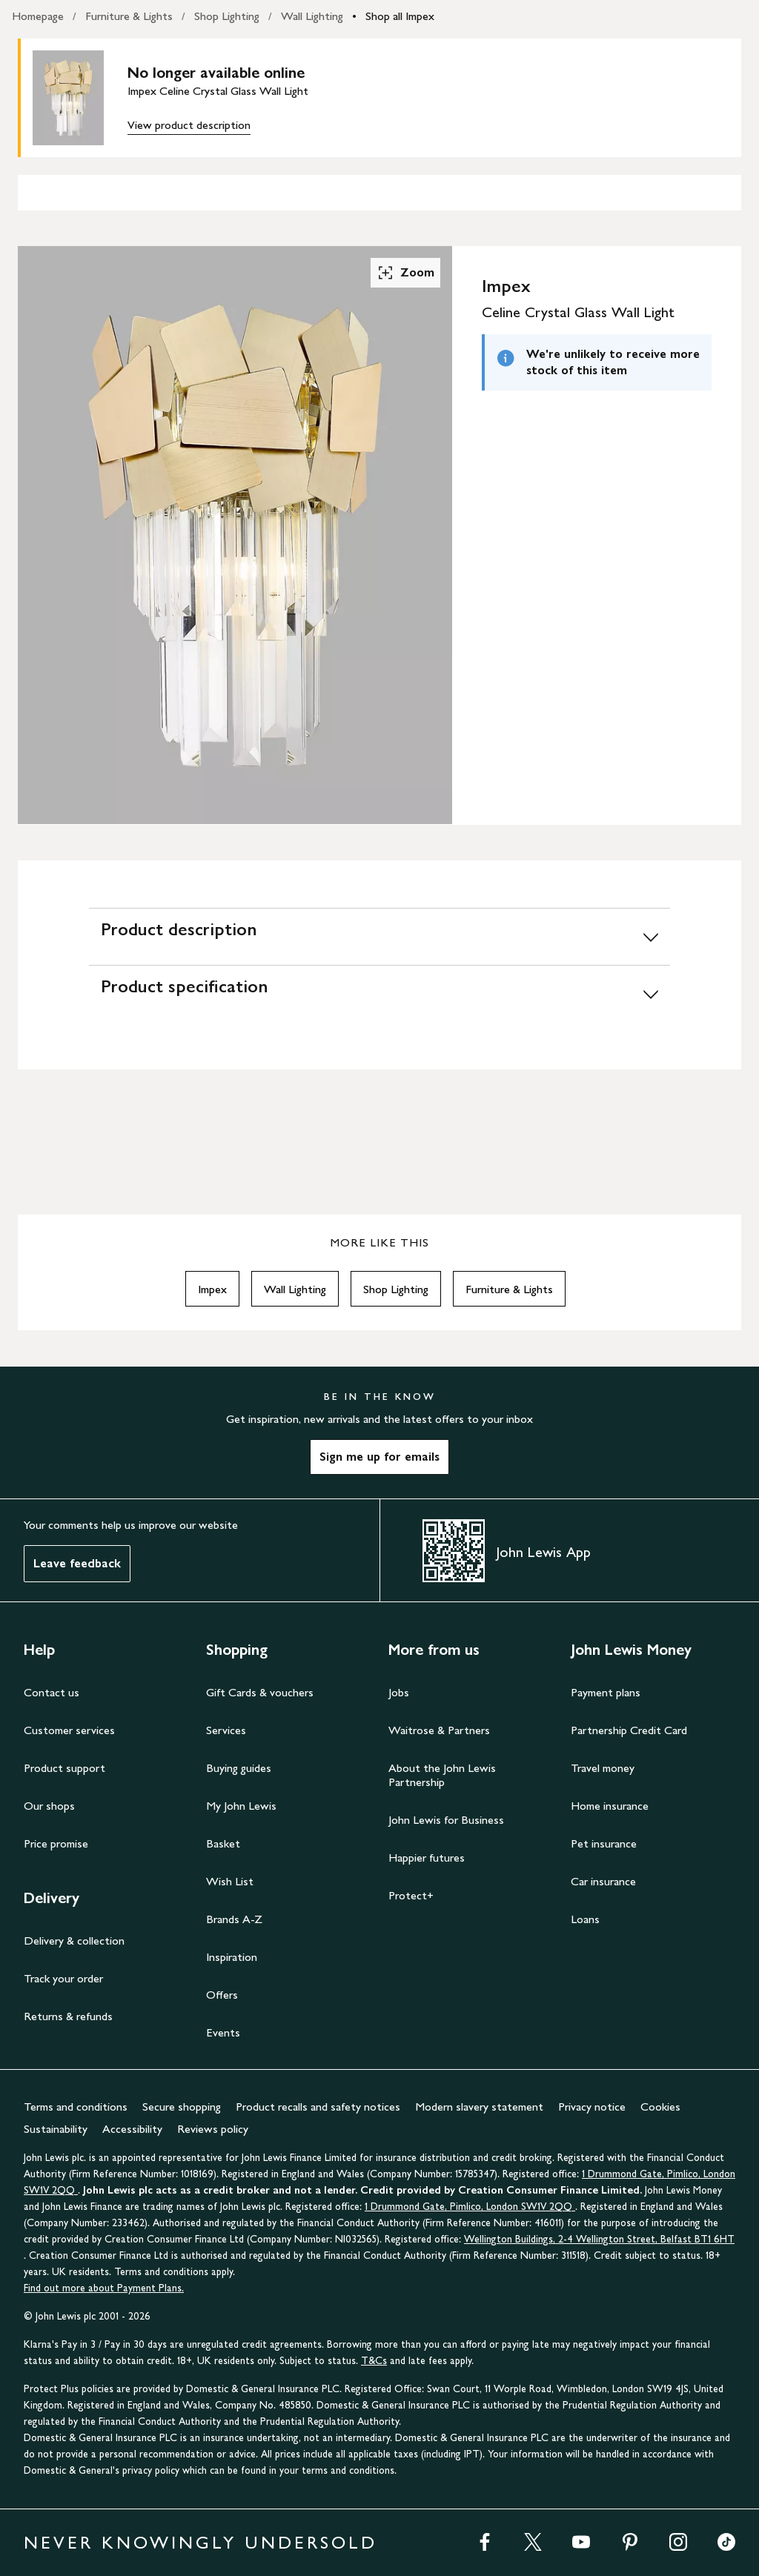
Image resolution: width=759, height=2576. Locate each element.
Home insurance (610, 1806)
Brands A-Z (234, 1919)
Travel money (602, 1768)
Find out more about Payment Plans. (104, 2288)
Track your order (63, 1978)
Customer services (69, 1730)
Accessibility (132, 2129)
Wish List (229, 1881)
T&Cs (374, 2360)
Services (226, 1730)
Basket (223, 1843)
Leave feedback (77, 1563)
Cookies (660, 2106)
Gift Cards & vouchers (260, 1692)
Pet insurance (604, 1843)
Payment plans (605, 1692)
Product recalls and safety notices (318, 2106)
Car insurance (603, 1881)
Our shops (49, 1806)
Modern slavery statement (479, 2106)
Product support (64, 1768)
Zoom (405, 273)
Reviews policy (212, 2129)
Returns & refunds (68, 2016)
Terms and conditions (75, 2106)
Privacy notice (592, 2106)
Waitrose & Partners (439, 1730)
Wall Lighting (312, 16)
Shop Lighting (226, 16)
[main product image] (80, 97)
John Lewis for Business (446, 1820)
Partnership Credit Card (629, 1730)
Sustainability (55, 2129)
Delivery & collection (74, 1940)
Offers (222, 1995)
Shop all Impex (399, 16)
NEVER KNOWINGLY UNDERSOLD (200, 2542)
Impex (212, 1289)
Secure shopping (181, 2106)
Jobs (398, 1692)
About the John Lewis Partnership (442, 1775)
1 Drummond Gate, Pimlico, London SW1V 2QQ (470, 2206)
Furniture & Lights (129, 16)
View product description (189, 125)
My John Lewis (241, 1806)
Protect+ (411, 1895)
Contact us (51, 1692)
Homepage (38, 16)
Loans (585, 1919)
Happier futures (426, 1857)
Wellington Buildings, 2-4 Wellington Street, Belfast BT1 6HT (599, 2239)
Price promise (56, 1843)
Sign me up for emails (379, 1457)
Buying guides (238, 1768)
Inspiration (231, 1957)
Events (223, 2032)
